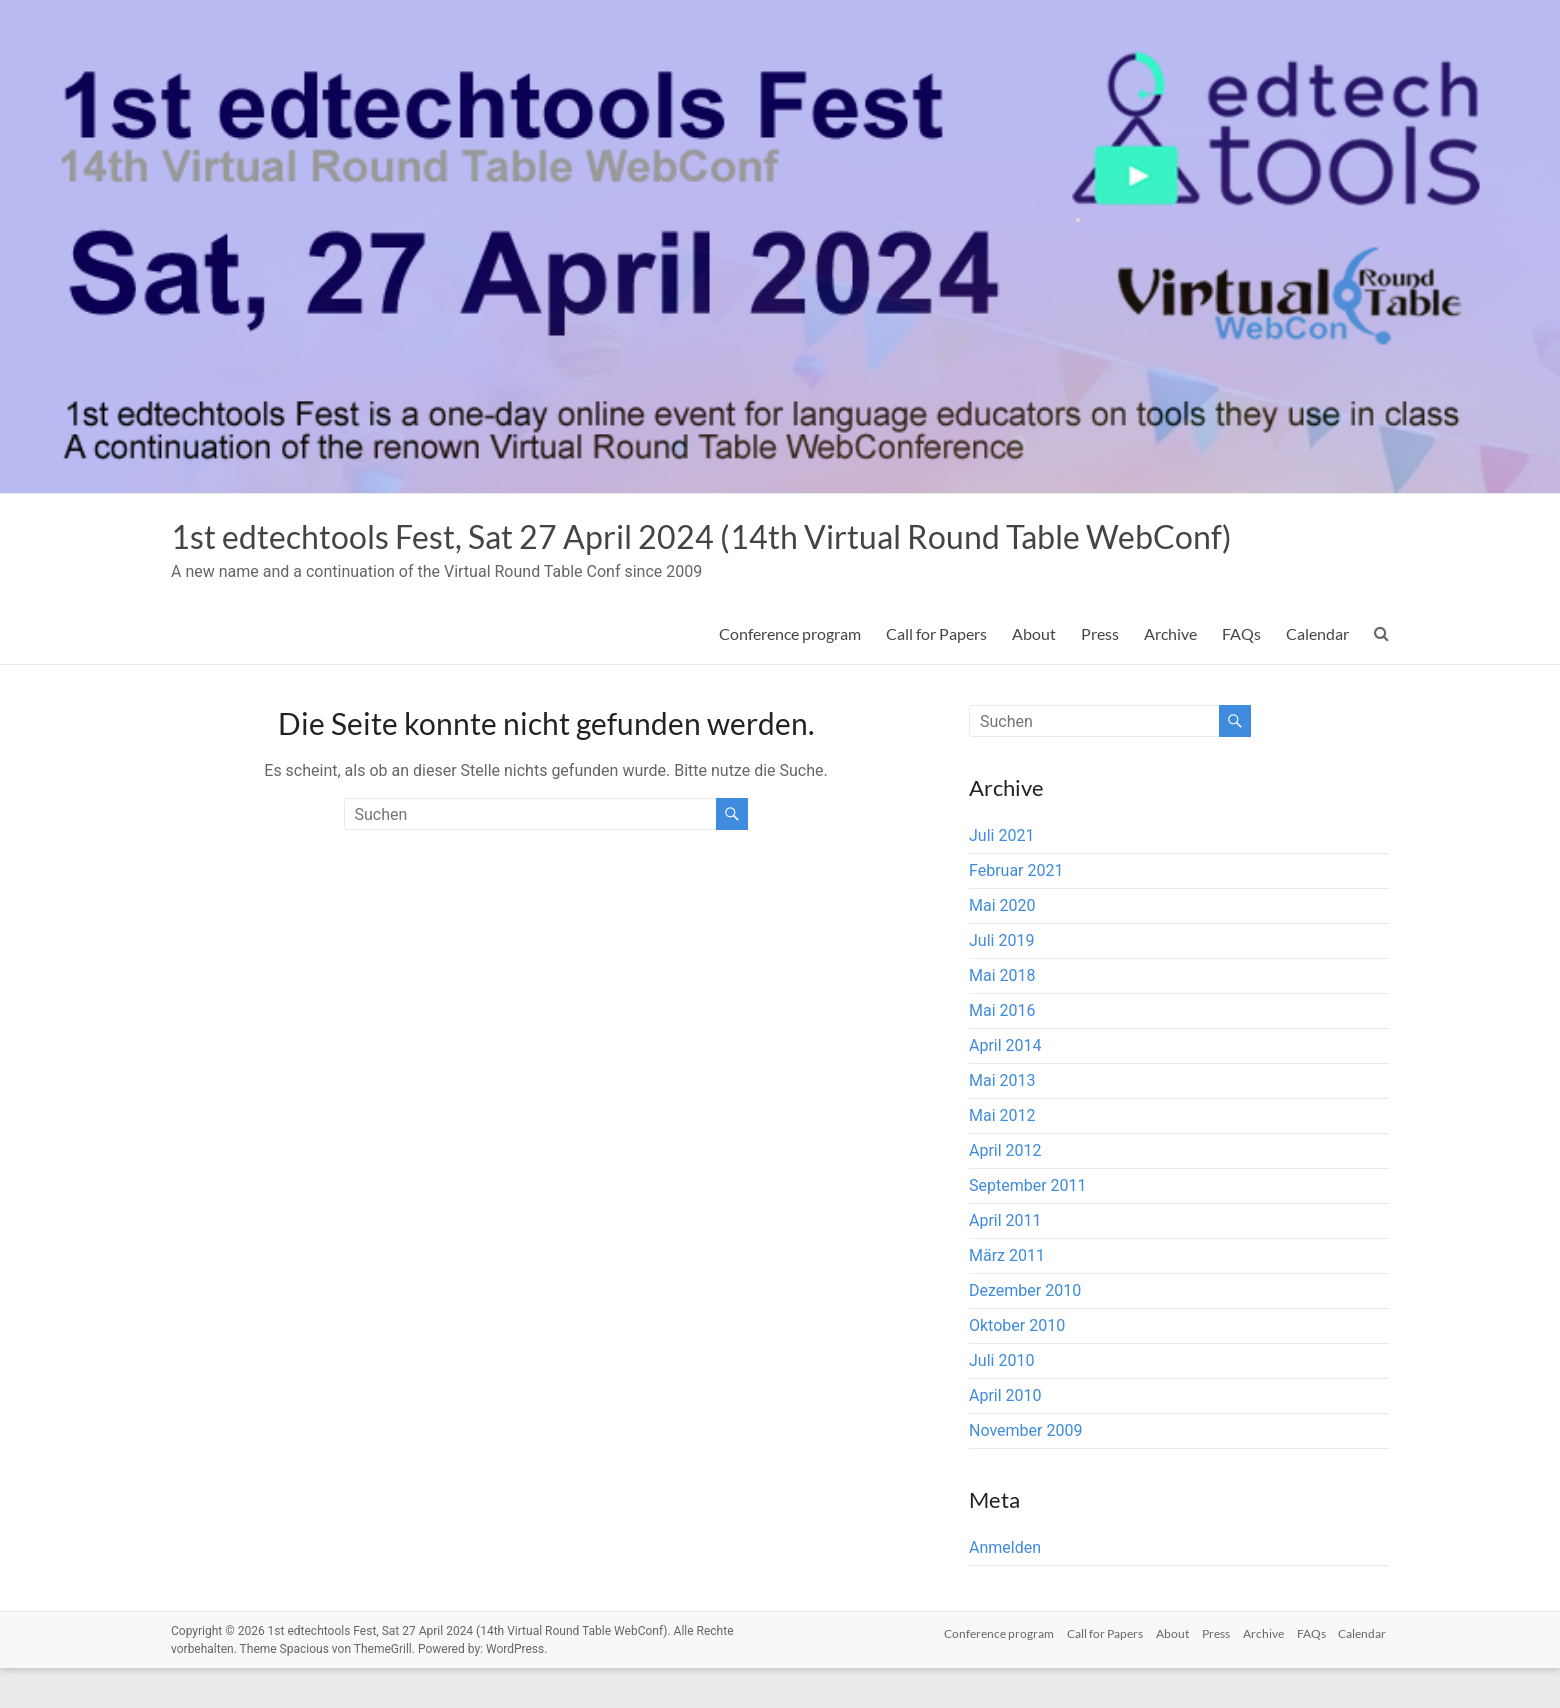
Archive (1170, 673)
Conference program (790, 673)
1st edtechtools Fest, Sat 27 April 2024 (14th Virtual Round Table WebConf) (678, 556)
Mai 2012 (1002, 1155)
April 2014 (1005, 1085)
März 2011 (1007, 1295)
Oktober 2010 (1017, 1365)
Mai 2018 (1002, 1015)
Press (1100, 673)
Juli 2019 (1001, 980)
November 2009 (1025, 1470)
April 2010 (1005, 1435)
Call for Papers (936, 673)
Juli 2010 (1001, 1400)
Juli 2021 (1001, 875)
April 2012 (1005, 1190)
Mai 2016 (1002, 1050)
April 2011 (1005, 1260)
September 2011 (1028, 1225)
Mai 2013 (1002, 1120)
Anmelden (1005, 1587)
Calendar (1317, 673)
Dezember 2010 (1025, 1330)
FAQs (1241, 673)
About (1034, 673)
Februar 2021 (1016, 910)
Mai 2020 (1002, 945)
